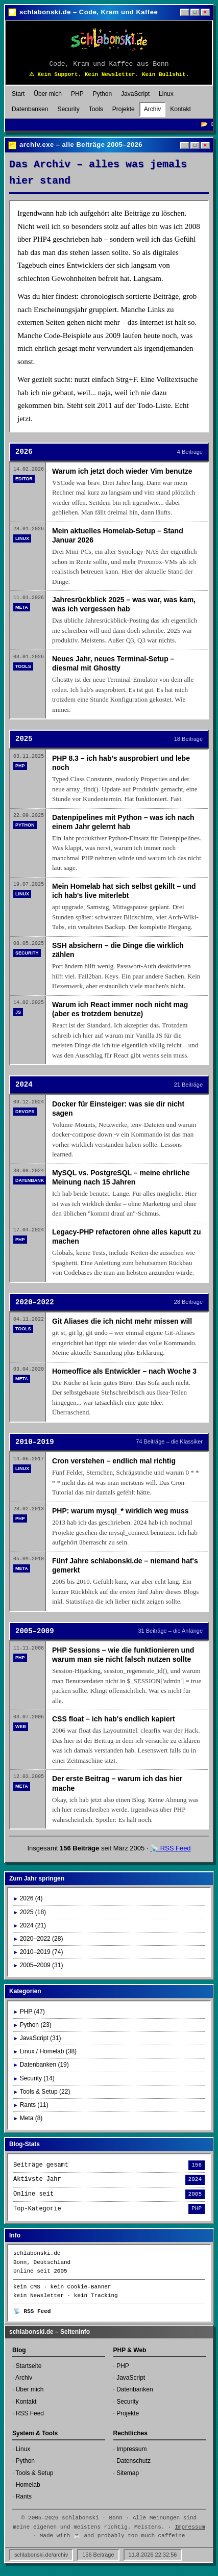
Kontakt (180, 109)
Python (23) (36, 2024)
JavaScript (135, 93)
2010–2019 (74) (41, 1951)
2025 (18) (33, 1912)
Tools (96, 109)
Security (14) (37, 2078)
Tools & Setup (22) (45, 2091)
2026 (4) (31, 1898)
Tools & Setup (34, 2473)
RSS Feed (30, 2413)
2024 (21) (33, 1925)
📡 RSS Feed (170, 1848)
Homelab (28, 2484)
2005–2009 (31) (41, 1965)
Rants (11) (34, 2104)
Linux (166, 93)
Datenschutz (133, 2460)
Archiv (152, 109)
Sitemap (127, 2473)
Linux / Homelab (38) (48, 2051)
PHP (77, 93)
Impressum (131, 2449)
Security (68, 109)
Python (102, 93)
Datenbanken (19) (44, 2064)
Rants (24, 2496)
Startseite (29, 2365)
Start (18, 93)
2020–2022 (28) (41, 1938)
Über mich (48, 93)
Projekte (123, 109)
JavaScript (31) (40, 2038)
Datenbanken (30, 109)
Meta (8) (31, 2118)
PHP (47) (32, 2011)
